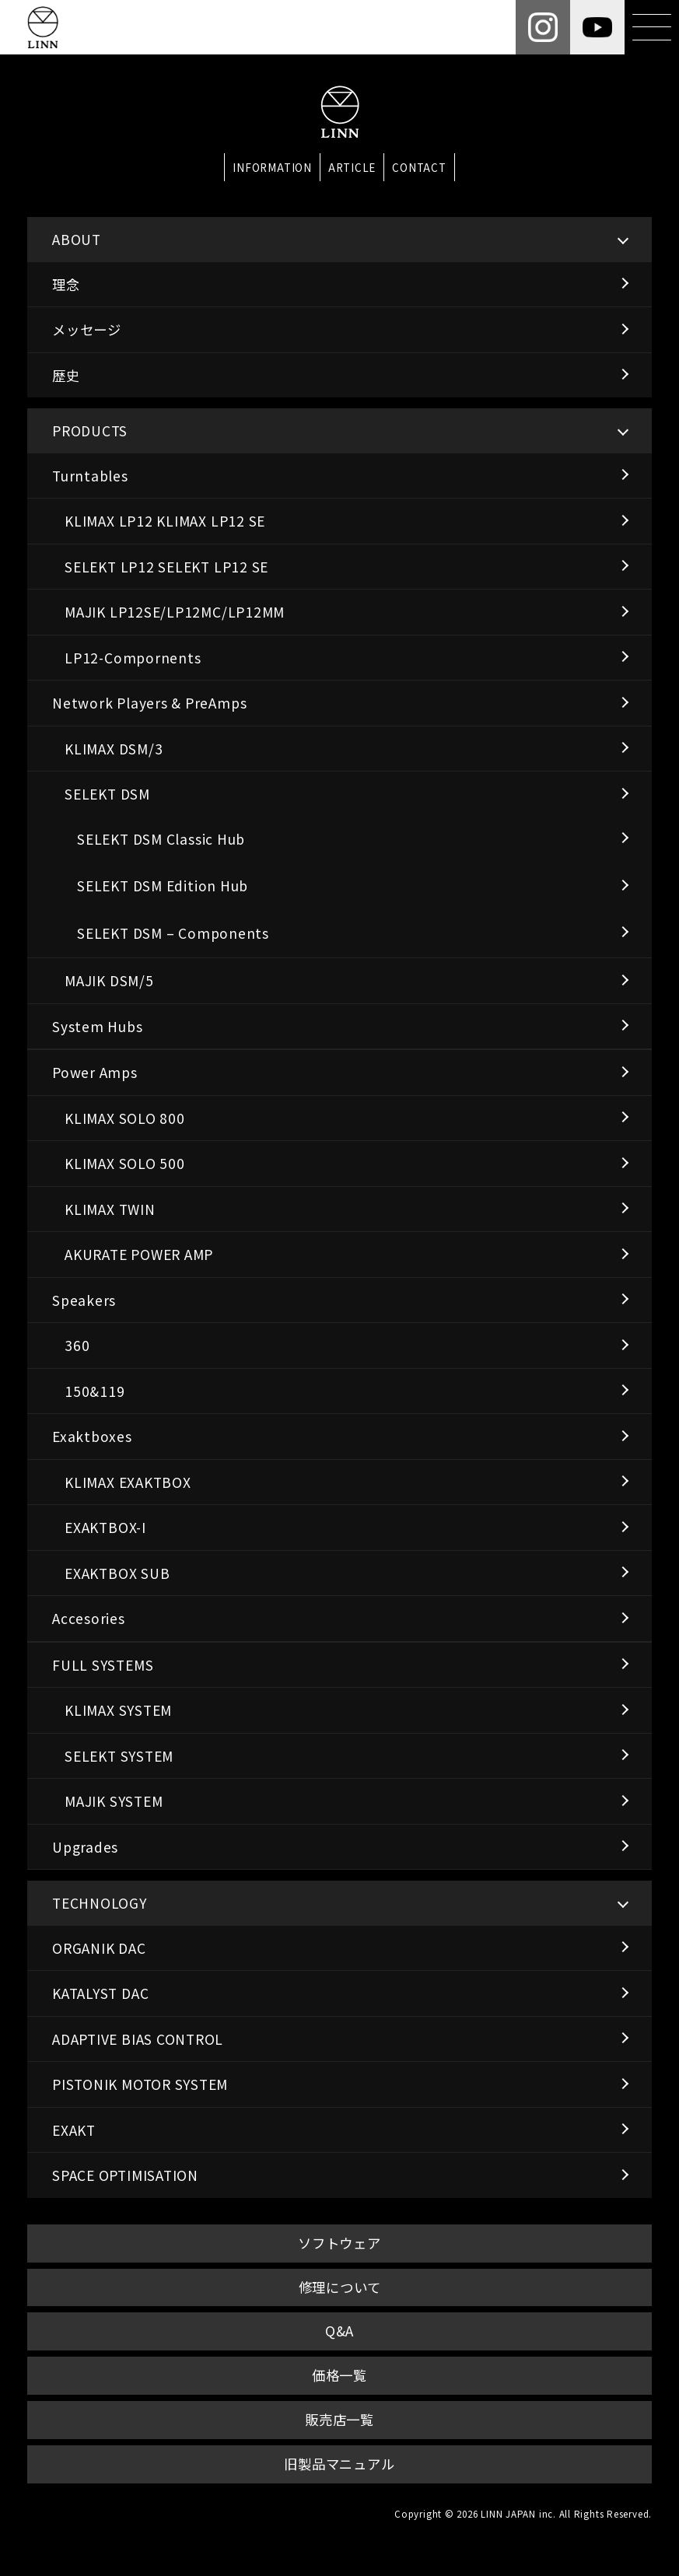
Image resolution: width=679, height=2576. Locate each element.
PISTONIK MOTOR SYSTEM (140, 2084)
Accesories (88, 1618)
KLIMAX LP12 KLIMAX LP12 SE (165, 520)
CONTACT (419, 167)
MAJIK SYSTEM (114, 1801)
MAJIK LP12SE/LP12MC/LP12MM (175, 611)
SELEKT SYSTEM (119, 1756)
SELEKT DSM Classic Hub (161, 839)
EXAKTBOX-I (105, 1527)
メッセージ (86, 329)
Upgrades (85, 1847)
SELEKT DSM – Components (173, 933)
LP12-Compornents (133, 657)
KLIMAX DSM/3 (114, 748)
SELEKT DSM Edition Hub (162, 885)
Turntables (90, 475)
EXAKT (74, 2130)
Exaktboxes (92, 1436)
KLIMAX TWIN (110, 1209)
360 (77, 1345)
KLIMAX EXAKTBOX (128, 1482)
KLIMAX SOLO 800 (125, 1118)
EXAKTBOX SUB (117, 1573)
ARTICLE (352, 167)
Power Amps (95, 1072)
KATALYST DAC (100, 1993)
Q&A (339, 2330)
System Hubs (97, 1026)
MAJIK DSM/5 (109, 980)
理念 (66, 284)
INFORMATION (272, 167)
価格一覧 (339, 2375)
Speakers (84, 1300)
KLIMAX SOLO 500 (125, 1163)
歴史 (66, 375)
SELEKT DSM (107, 793)
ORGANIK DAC (99, 1948)
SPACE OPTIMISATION (125, 2175)
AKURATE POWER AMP (139, 1254)
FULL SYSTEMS (102, 1665)
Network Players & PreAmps (149, 702)
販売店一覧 (339, 2419)
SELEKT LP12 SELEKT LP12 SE (166, 566)
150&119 (94, 1391)
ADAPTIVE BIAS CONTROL (137, 2039)
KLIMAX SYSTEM (118, 1710)
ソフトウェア (339, 2242)
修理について (340, 2287)
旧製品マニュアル (339, 2463)
